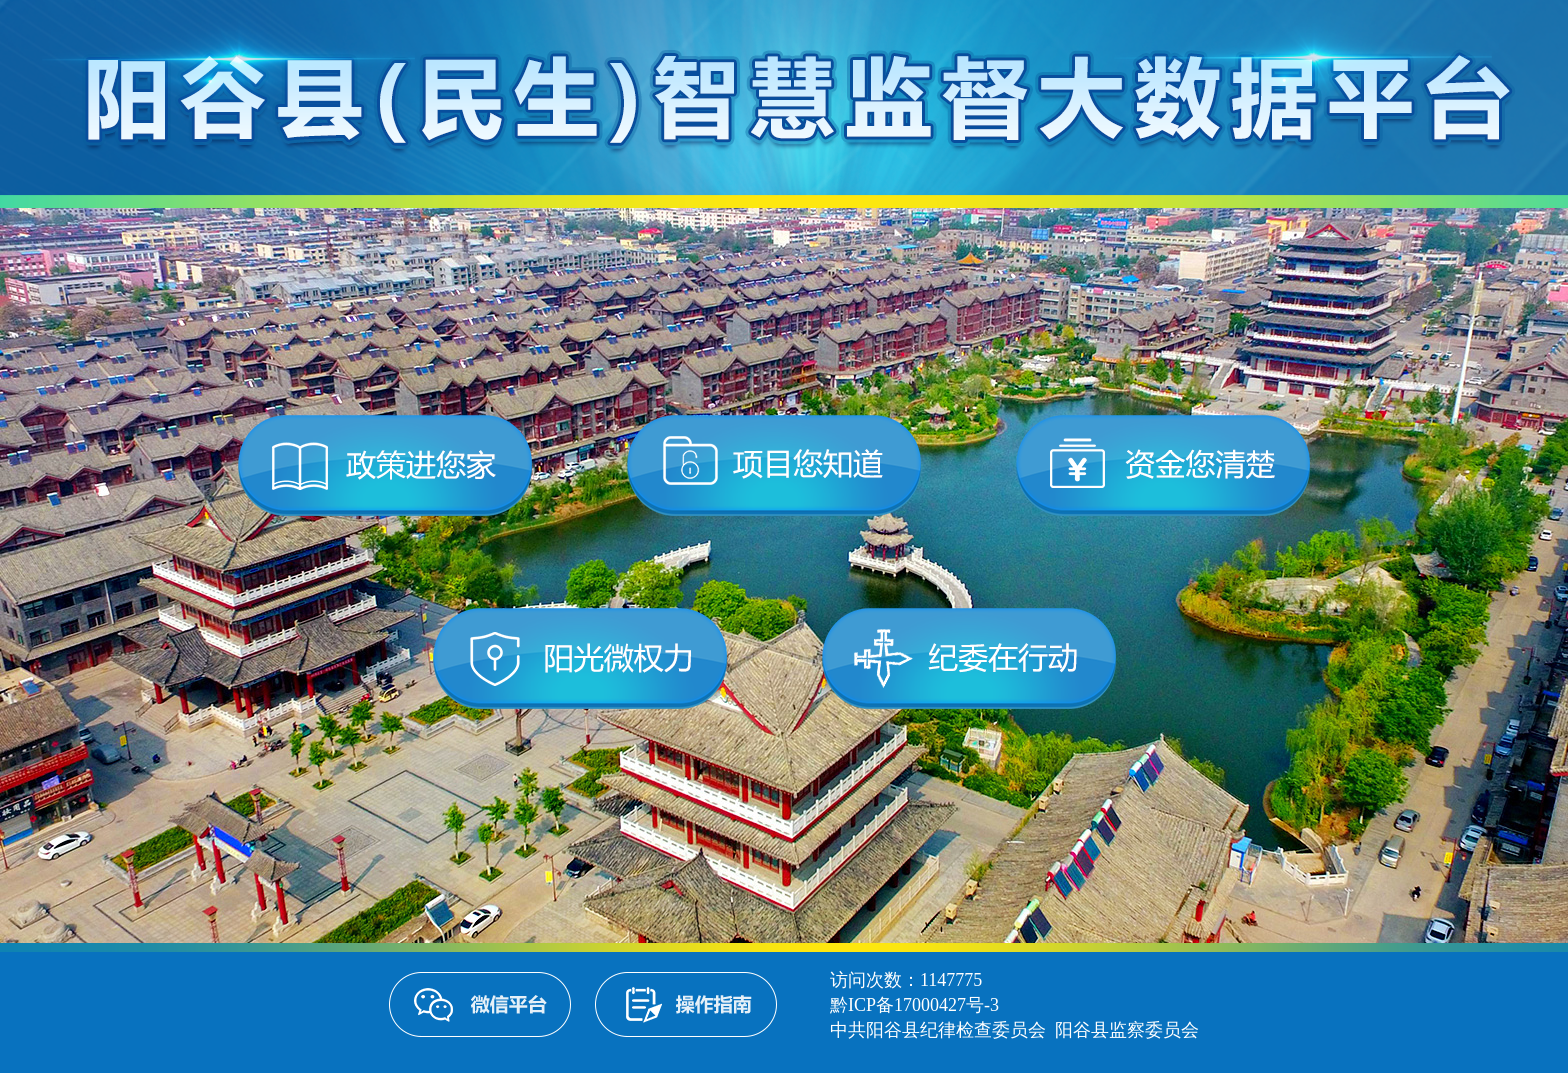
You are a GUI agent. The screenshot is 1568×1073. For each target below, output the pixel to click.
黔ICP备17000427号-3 (914, 1005)
